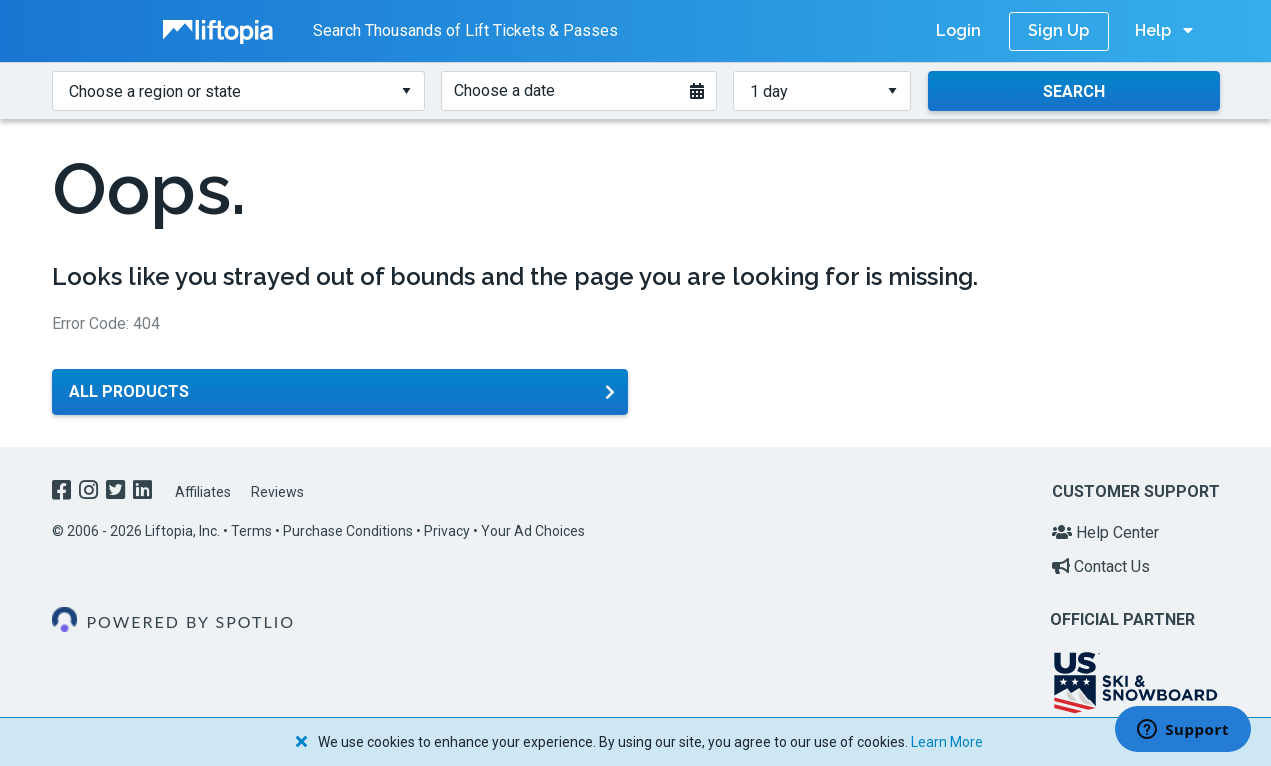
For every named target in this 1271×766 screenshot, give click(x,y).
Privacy (447, 531)
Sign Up (1058, 30)
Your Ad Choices (533, 531)
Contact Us (1101, 566)
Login (958, 30)
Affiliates (203, 492)
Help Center (1105, 532)
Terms (251, 531)
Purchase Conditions (348, 531)
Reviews (277, 492)
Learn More (947, 742)
